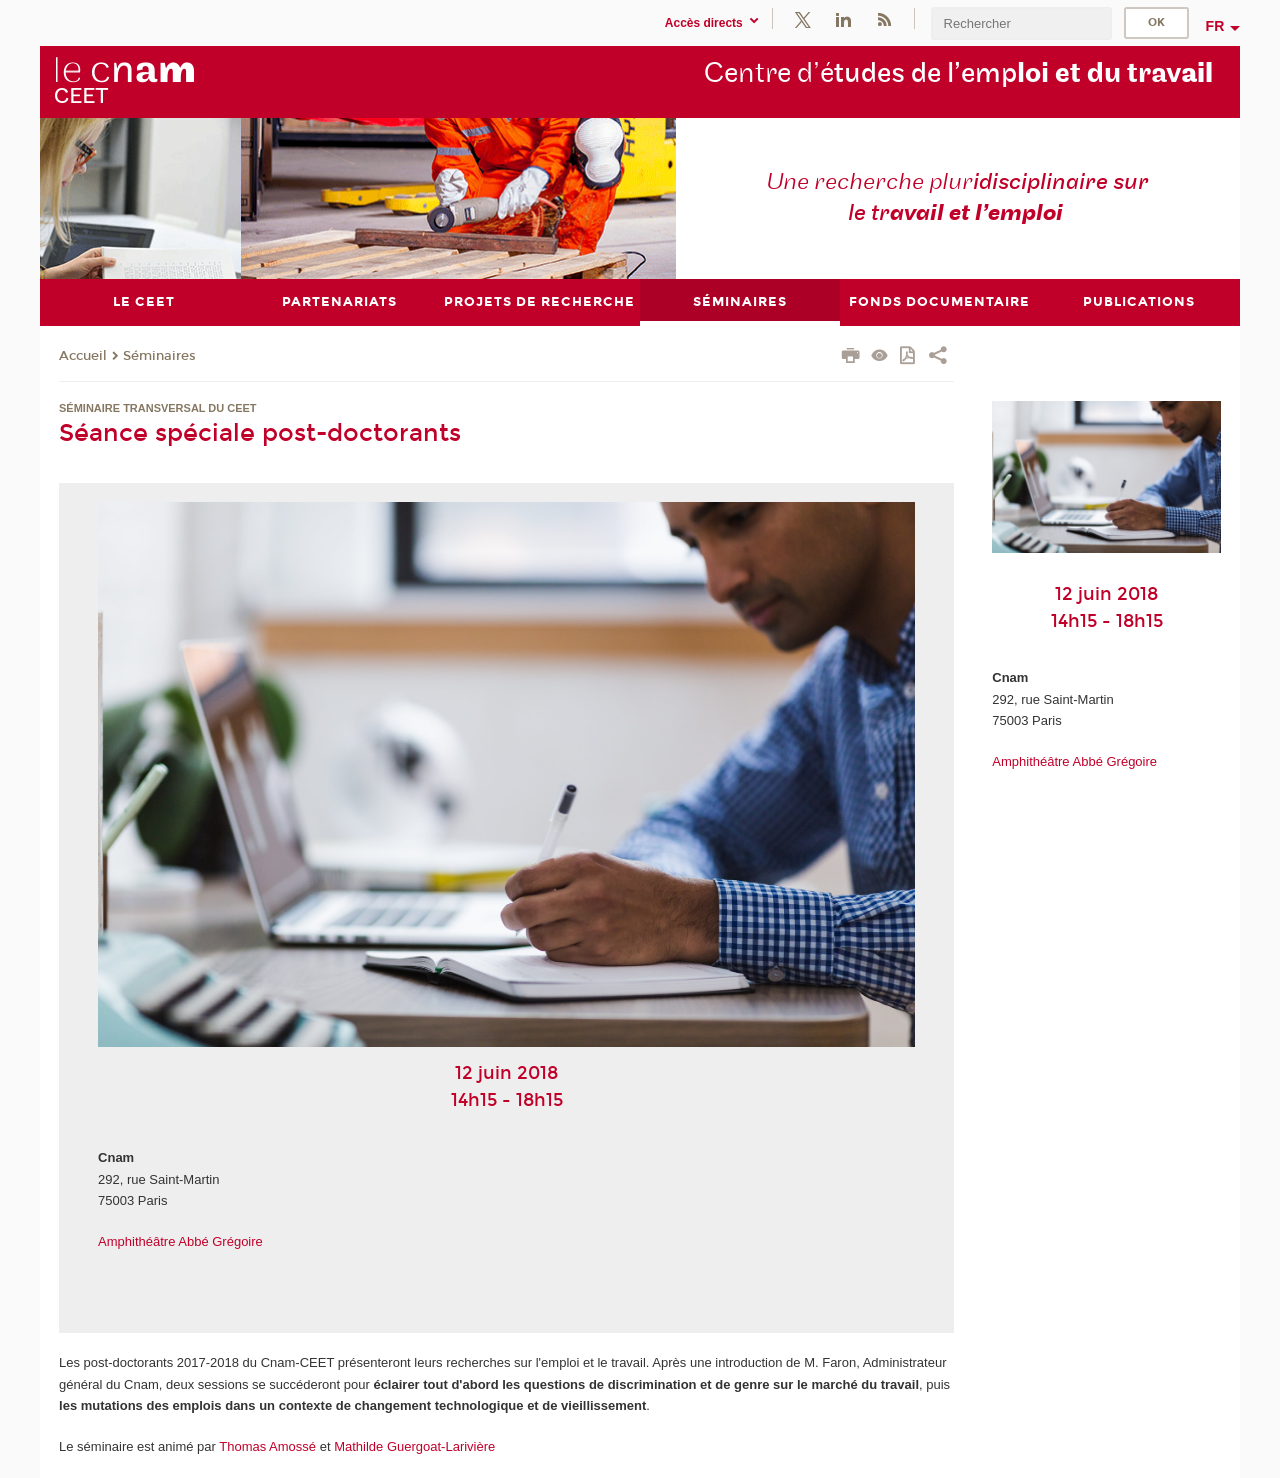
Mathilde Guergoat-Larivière (414, 1446)
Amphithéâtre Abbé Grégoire (180, 1241)
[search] (1021, 23)
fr (1215, 26)
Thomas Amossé (267, 1446)
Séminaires (159, 356)
